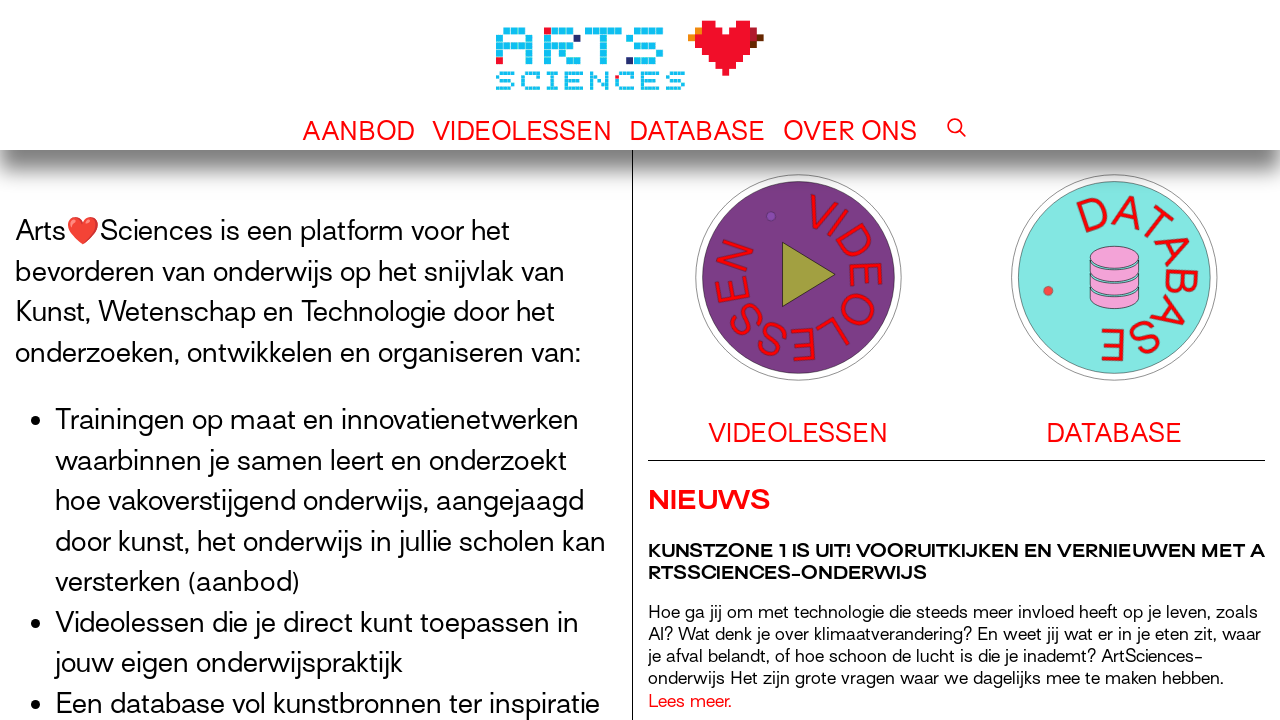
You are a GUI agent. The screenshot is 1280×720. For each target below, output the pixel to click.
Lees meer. (690, 701)
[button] (956, 131)
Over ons (850, 131)
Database (697, 131)
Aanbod (358, 131)
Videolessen (522, 131)
